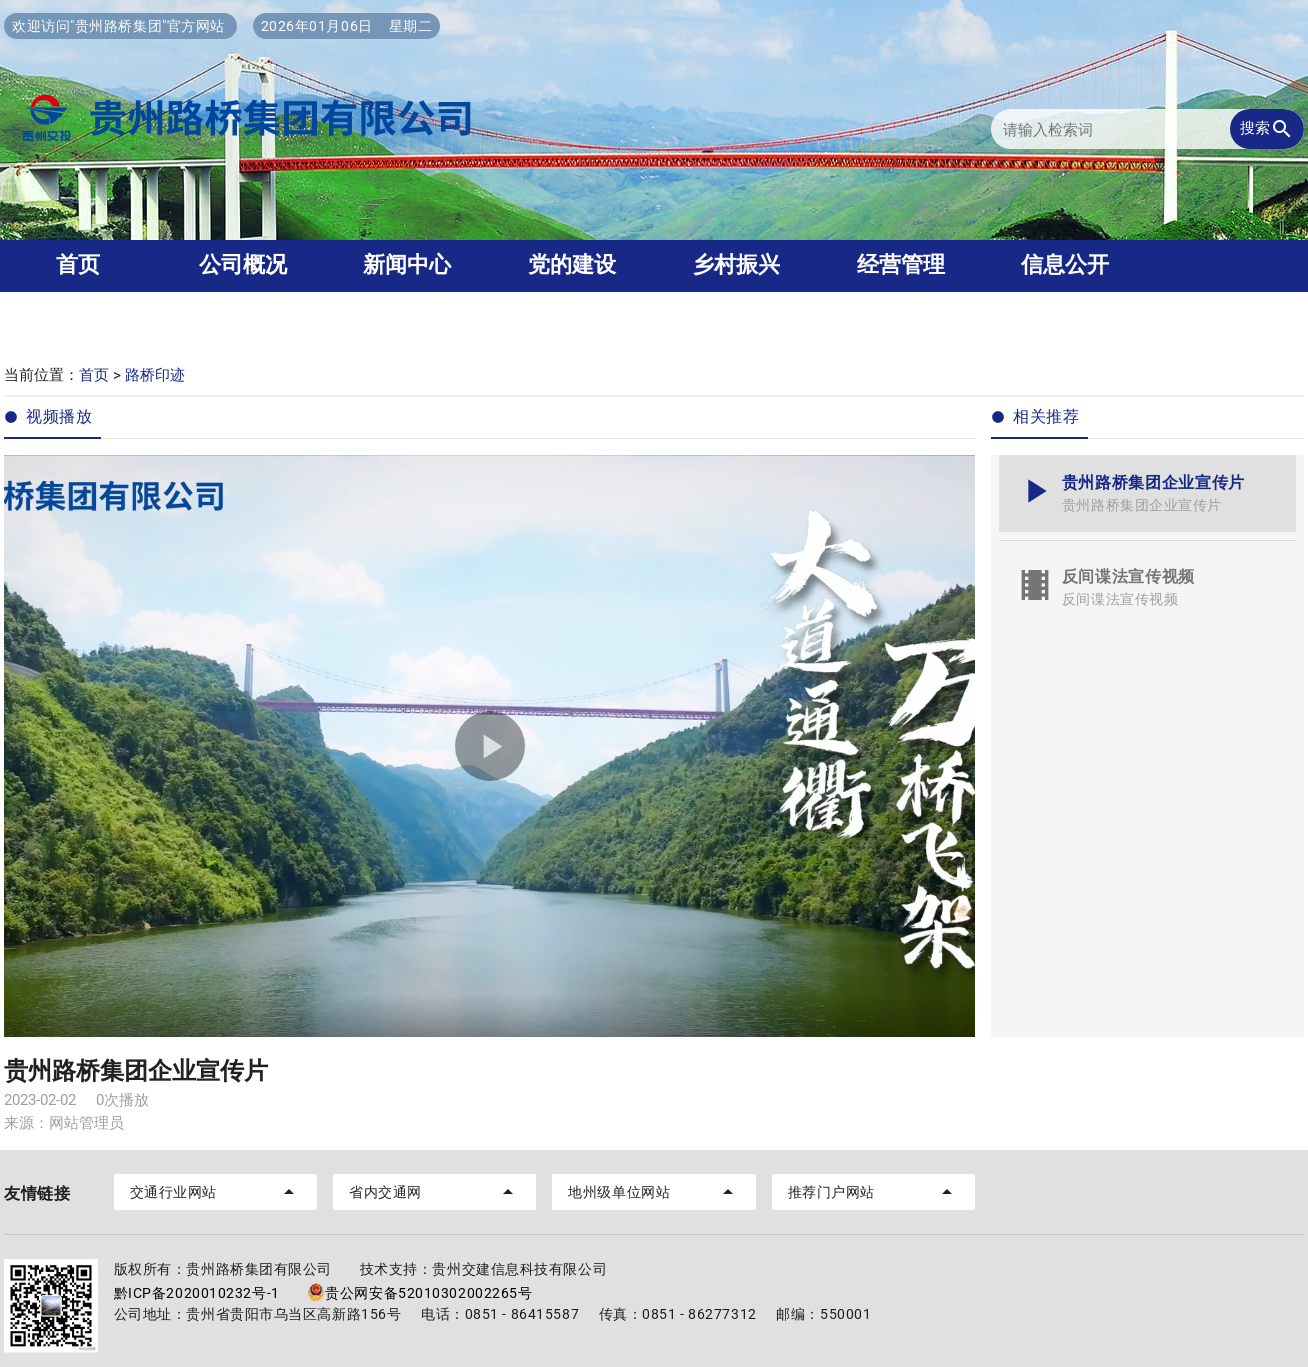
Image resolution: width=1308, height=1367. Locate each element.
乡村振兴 (736, 264)
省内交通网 (434, 1192)
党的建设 (572, 264)
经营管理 (901, 264)
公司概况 (243, 264)
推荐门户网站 (873, 1192)
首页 (94, 375)
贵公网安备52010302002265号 (419, 1293)
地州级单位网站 (653, 1192)
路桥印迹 (155, 375)
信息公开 (1065, 264)
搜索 (1267, 129)
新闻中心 (407, 264)
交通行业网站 (215, 1192)
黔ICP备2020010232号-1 (197, 1293)
